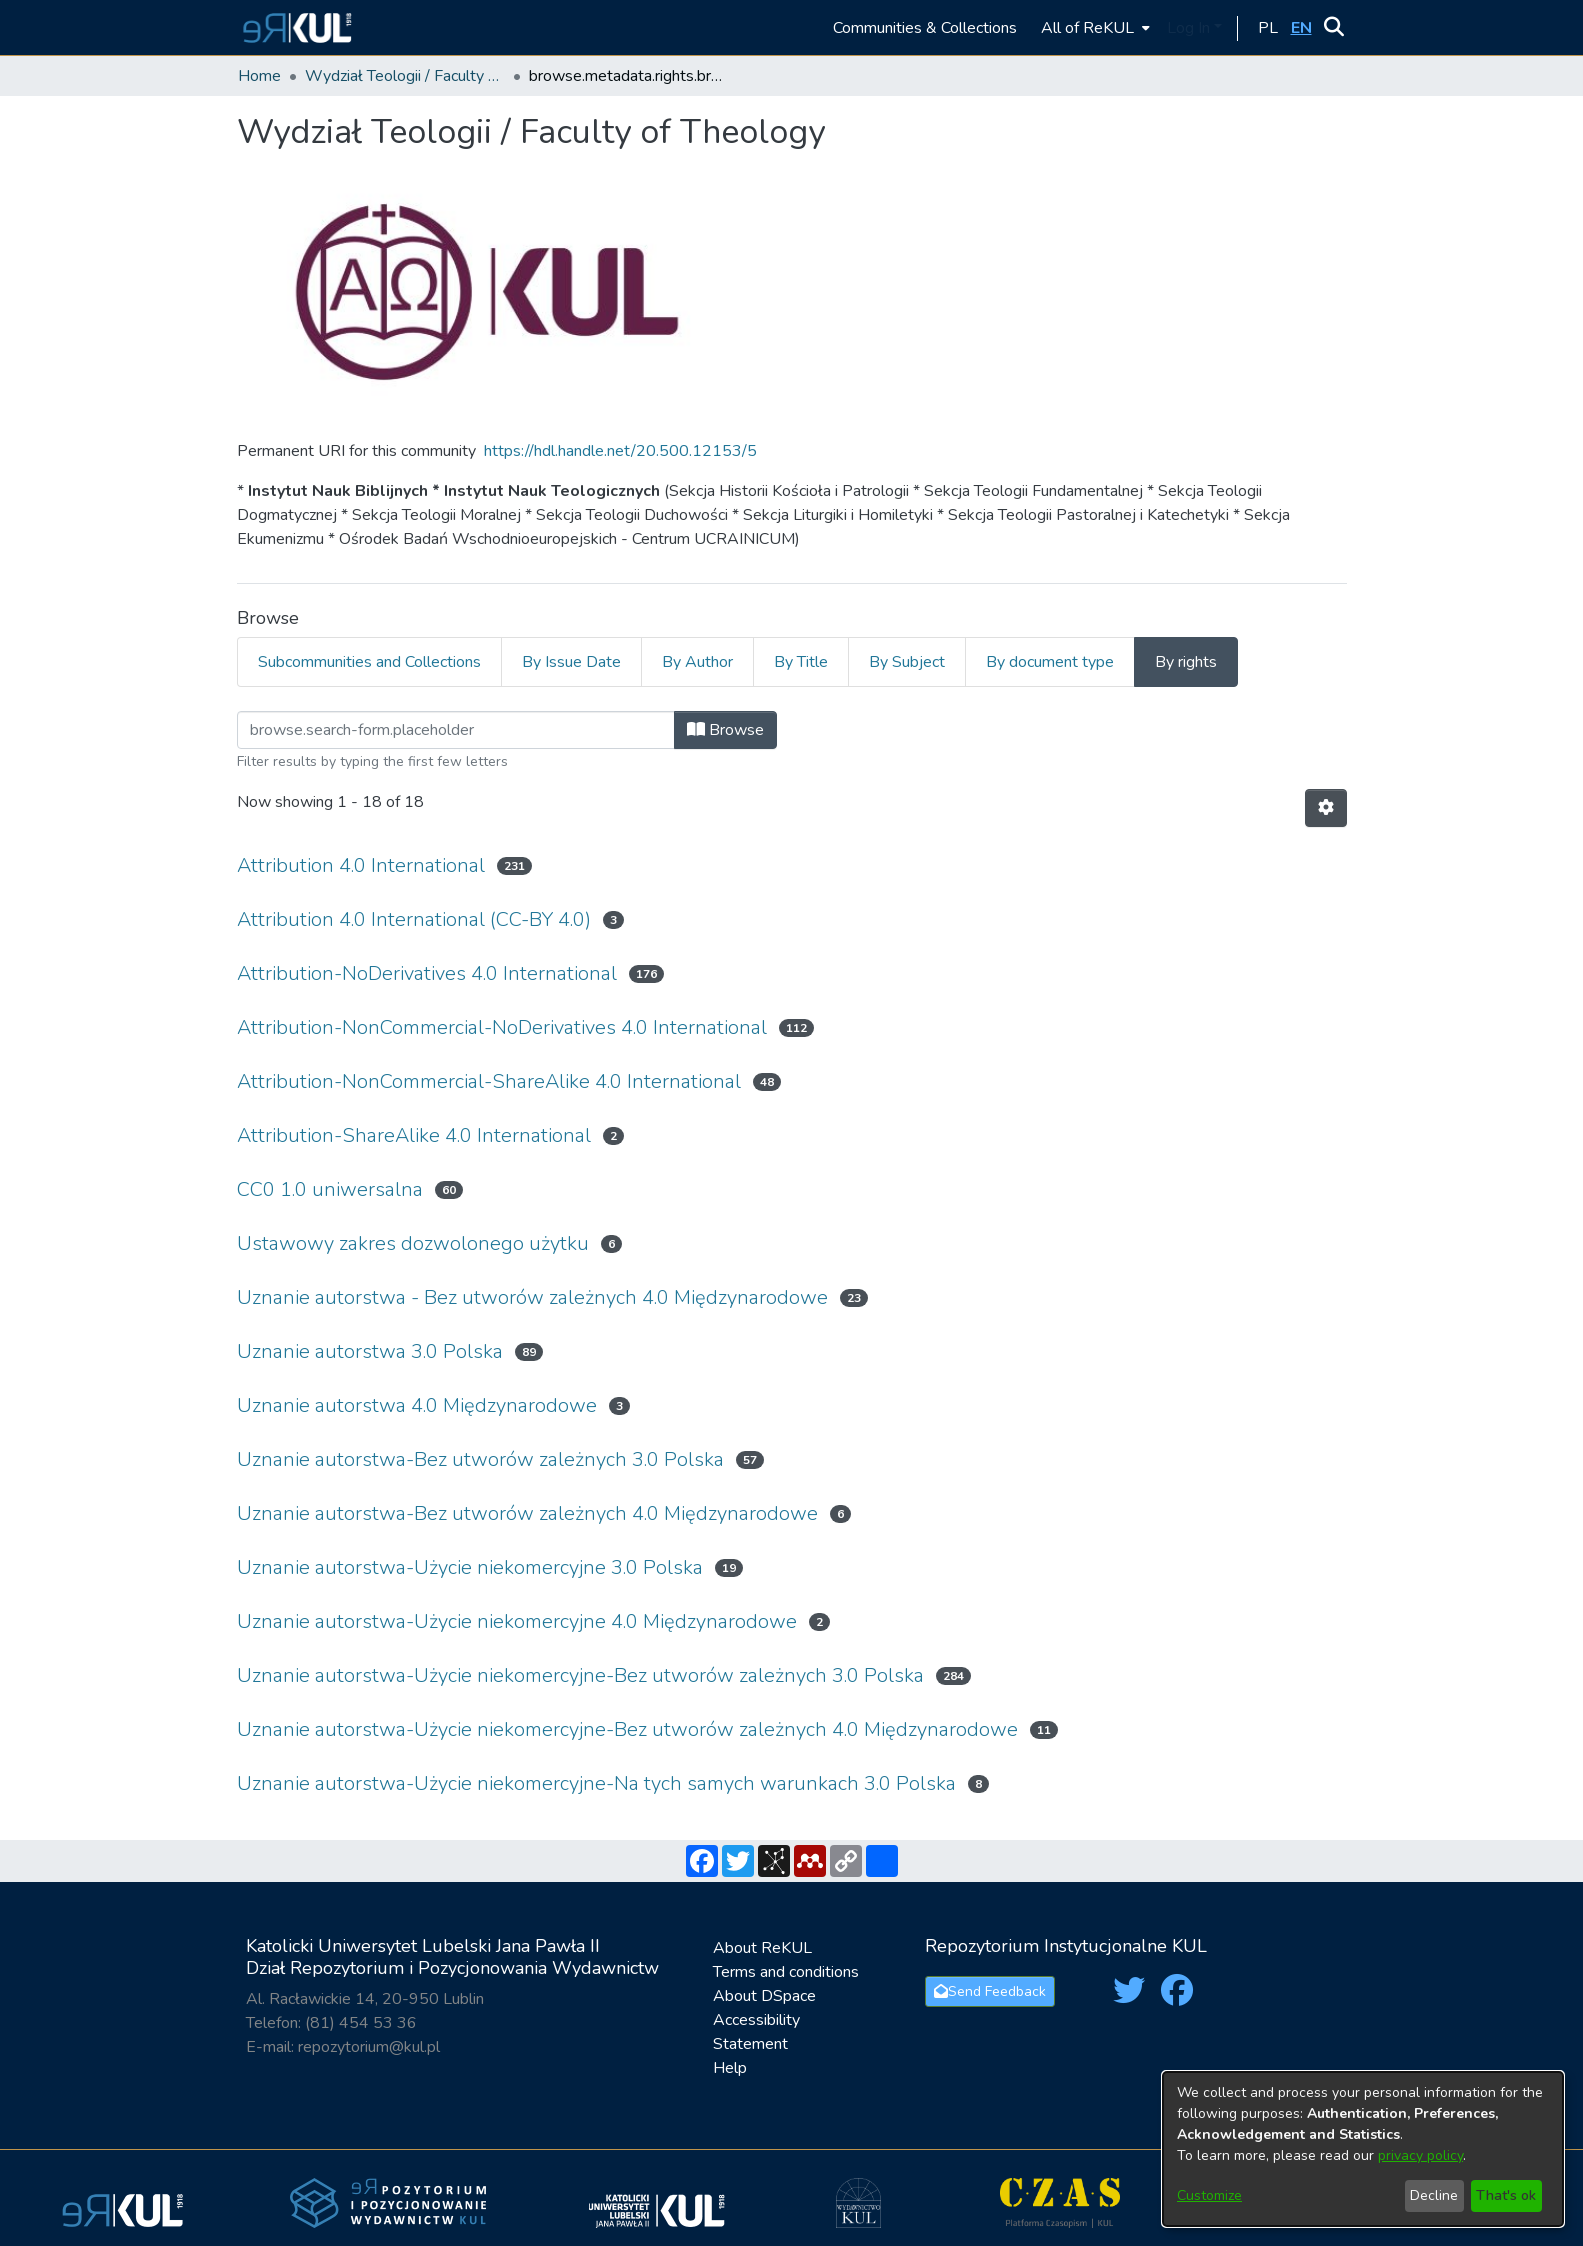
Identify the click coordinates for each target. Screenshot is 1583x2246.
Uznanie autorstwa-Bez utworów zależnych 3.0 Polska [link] (480, 1459)
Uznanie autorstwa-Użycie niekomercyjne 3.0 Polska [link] (470, 1567)
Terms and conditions (786, 1972)
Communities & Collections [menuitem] (925, 28)
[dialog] (1363, 2149)
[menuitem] (1093, 27)
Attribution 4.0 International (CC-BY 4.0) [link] (414, 919)
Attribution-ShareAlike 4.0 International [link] (414, 1135)
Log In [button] (1190, 28)
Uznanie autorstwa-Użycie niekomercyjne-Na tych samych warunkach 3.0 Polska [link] (596, 1783)
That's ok (1506, 2195)
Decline (1434, 2195)
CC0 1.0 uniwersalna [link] (330, 1189)
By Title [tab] (801, 662)
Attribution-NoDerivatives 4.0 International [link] (427, 973)
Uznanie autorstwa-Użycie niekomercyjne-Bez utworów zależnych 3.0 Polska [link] (580, 1675)
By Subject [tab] (907, 662)
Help (730, 2068)
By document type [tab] (1050, 662)
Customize (1209, 2195)
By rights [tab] (1186, 662)
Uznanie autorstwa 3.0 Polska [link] (370, 1351)
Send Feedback (990, 1991)
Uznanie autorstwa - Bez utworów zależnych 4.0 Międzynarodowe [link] (532, 1297)
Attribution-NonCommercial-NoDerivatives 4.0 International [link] (502, 1027)
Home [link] (259, 76)
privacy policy (1420, 2155)
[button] (294, 27)
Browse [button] (725, 730)
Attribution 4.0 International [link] (361, 865)
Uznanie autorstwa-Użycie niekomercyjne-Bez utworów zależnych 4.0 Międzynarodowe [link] (627, 1729)
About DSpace (764, 1996)
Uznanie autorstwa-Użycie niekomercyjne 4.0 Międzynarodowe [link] (517, 1621)
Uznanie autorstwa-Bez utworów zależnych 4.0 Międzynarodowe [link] (527, 1513)
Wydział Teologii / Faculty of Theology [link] (405, 76)
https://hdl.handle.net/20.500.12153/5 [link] (620, 451)
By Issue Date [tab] (571, 662)
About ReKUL (762, 1948)
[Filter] (456, 730)
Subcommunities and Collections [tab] (369, 662)
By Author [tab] (697, 662)
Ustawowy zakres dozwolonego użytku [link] (413, 1243)
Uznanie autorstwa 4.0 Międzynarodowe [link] (417, 1405)
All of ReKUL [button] (1087, 28)
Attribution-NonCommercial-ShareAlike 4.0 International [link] (489, 1081)
